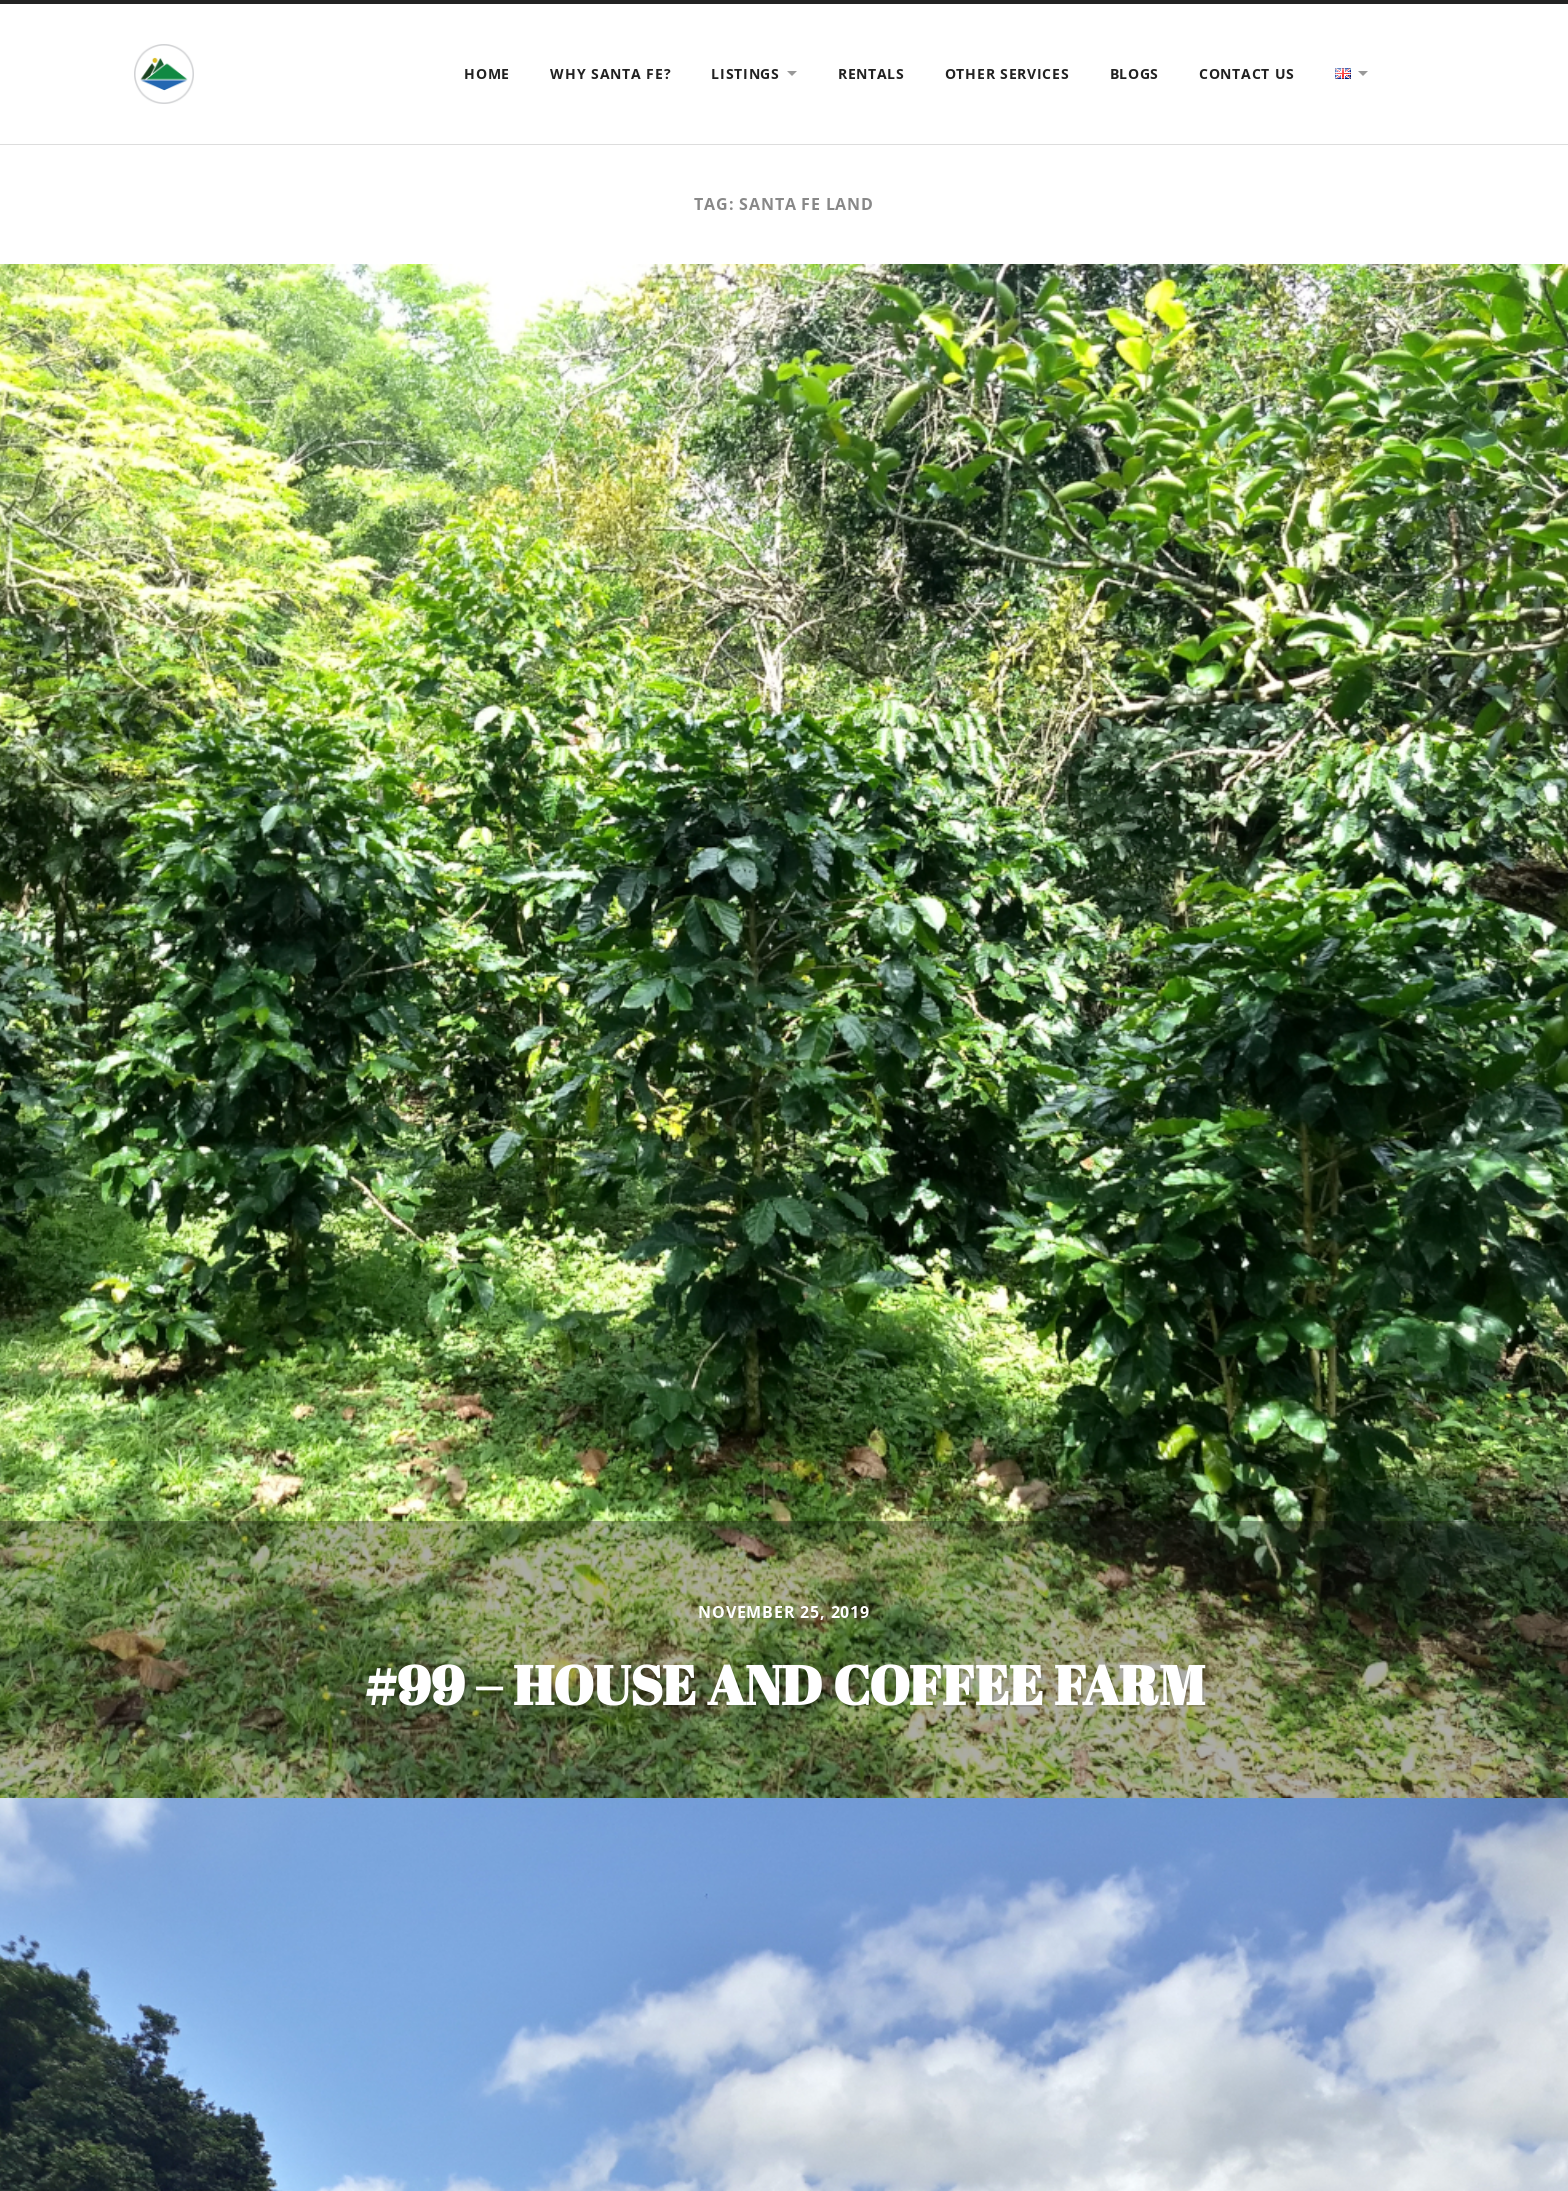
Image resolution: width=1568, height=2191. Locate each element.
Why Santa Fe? (610, 73)
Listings (745, 73)
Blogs (1135, 73)
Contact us (1247, 73)
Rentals (871, 73)
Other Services (1007, 73)
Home (487, 73)
